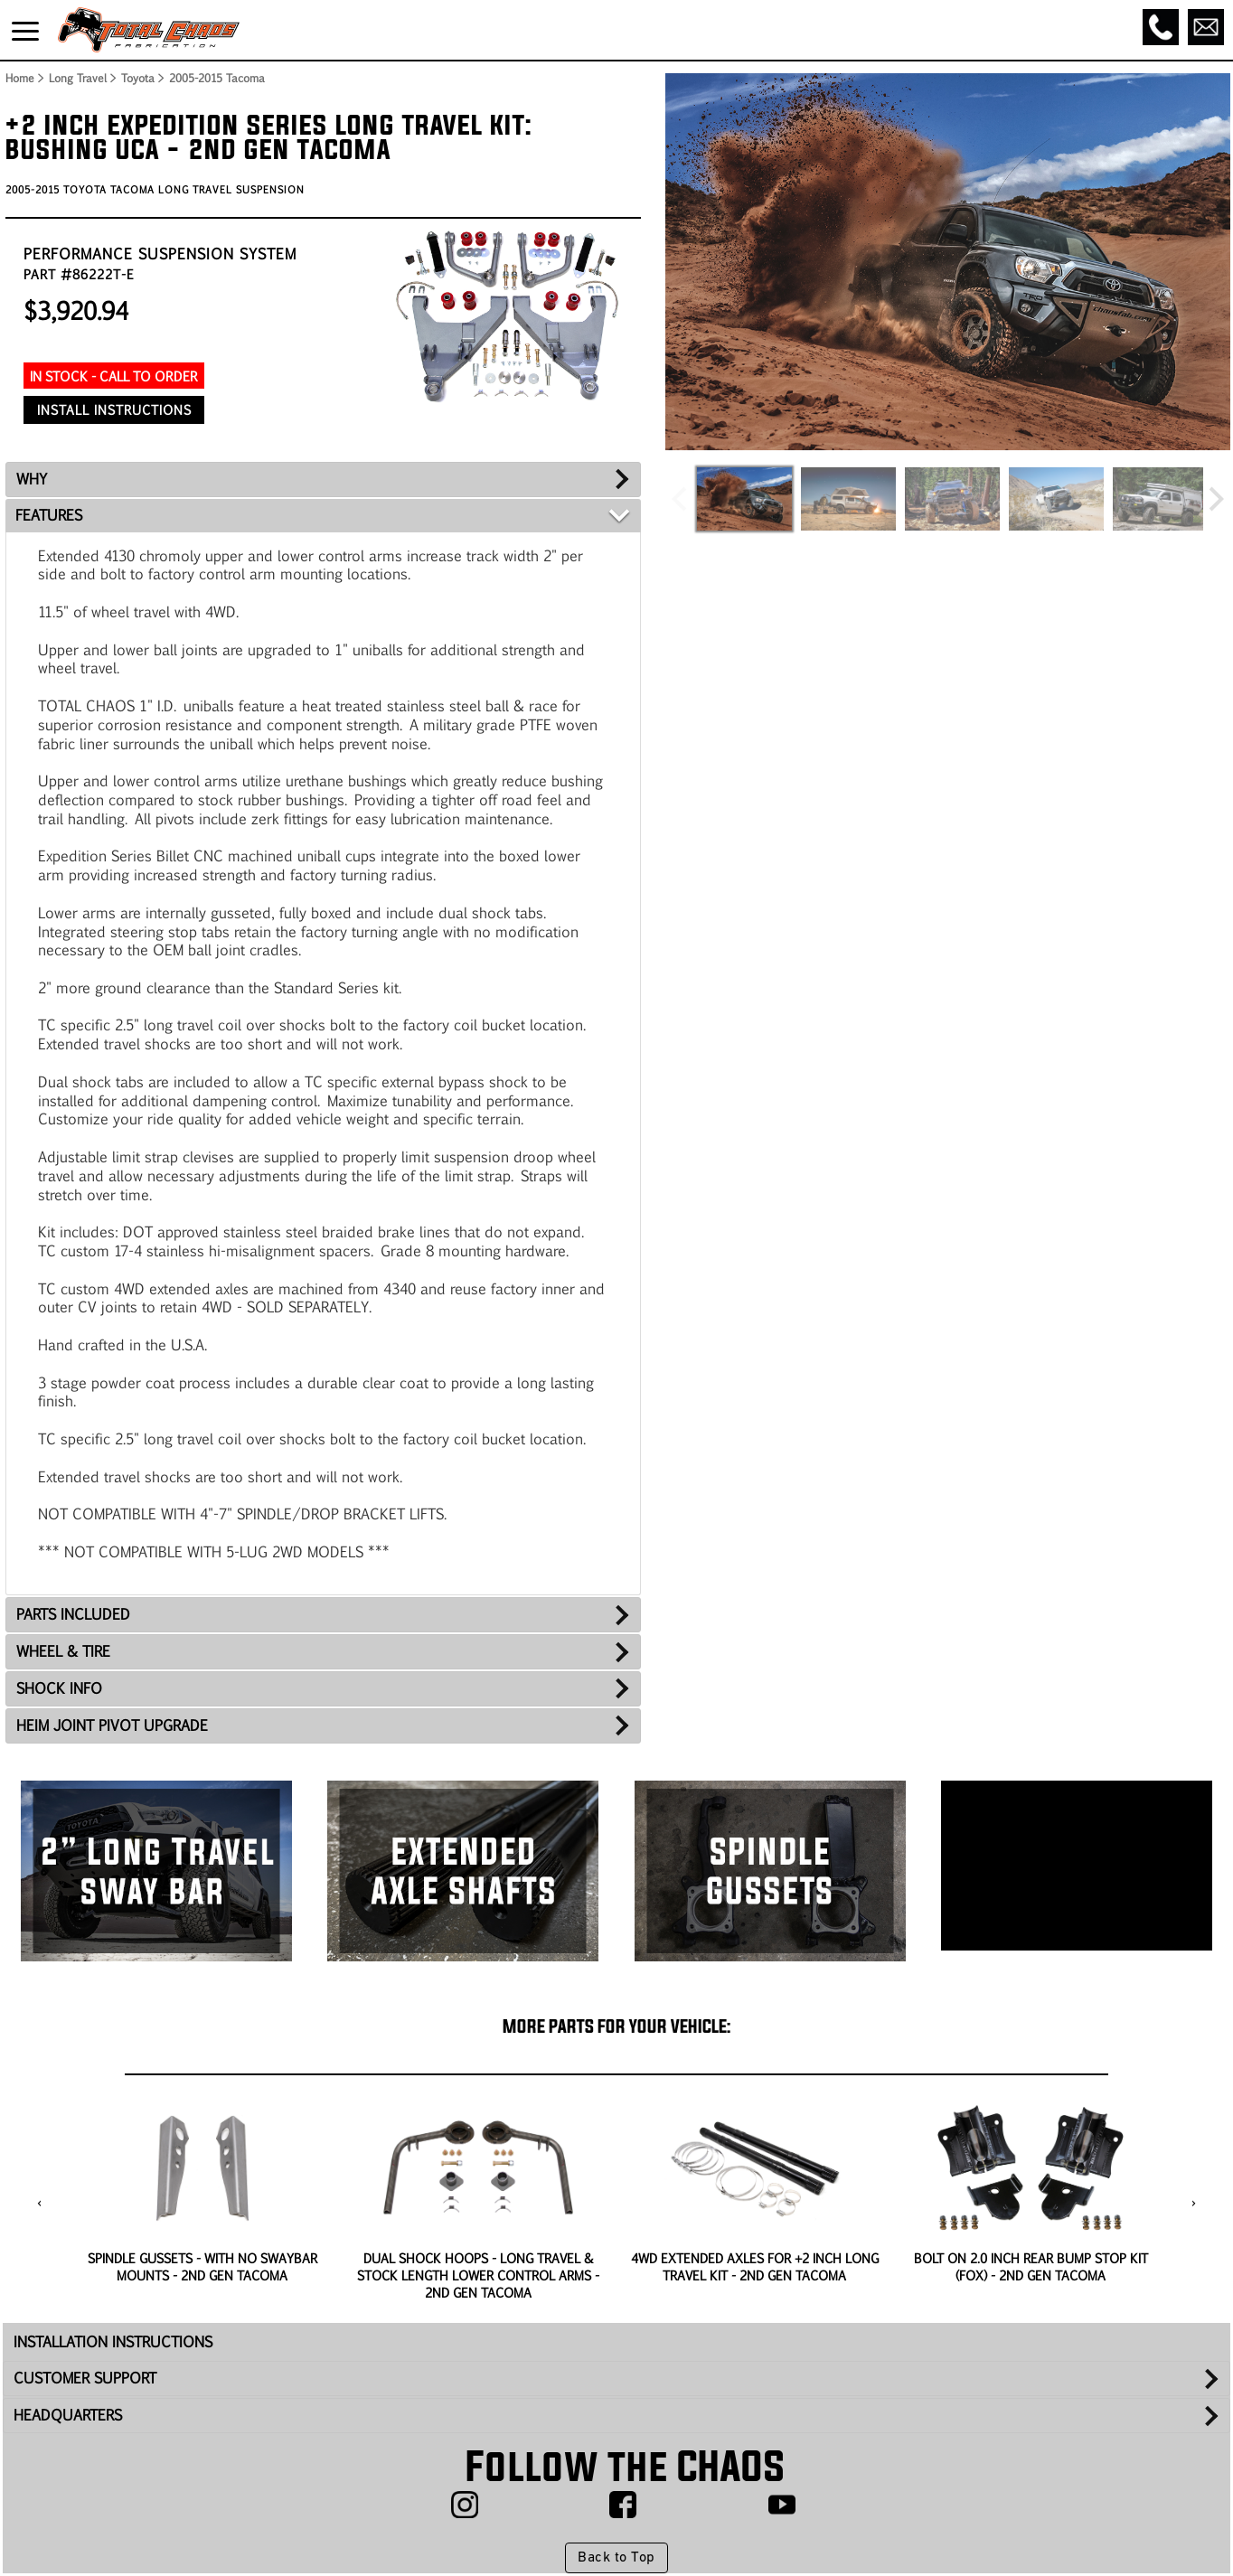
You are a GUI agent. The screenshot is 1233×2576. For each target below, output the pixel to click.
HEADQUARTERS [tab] (68, 2414)
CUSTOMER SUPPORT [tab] (85, 2377)
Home (19, 78)
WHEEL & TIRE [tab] (63, 1650)
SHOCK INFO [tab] (59, 1687)
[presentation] (39, 2203)
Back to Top (616, 2558)
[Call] (1161, 27)
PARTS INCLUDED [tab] (73, 1613)
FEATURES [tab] (48, 514)
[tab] (323, 1726)
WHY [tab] (31, 478)
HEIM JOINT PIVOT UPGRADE (112, 1725)
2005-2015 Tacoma (217, 78)
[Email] (1206, 27)
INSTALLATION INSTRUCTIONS (113, 2341)
